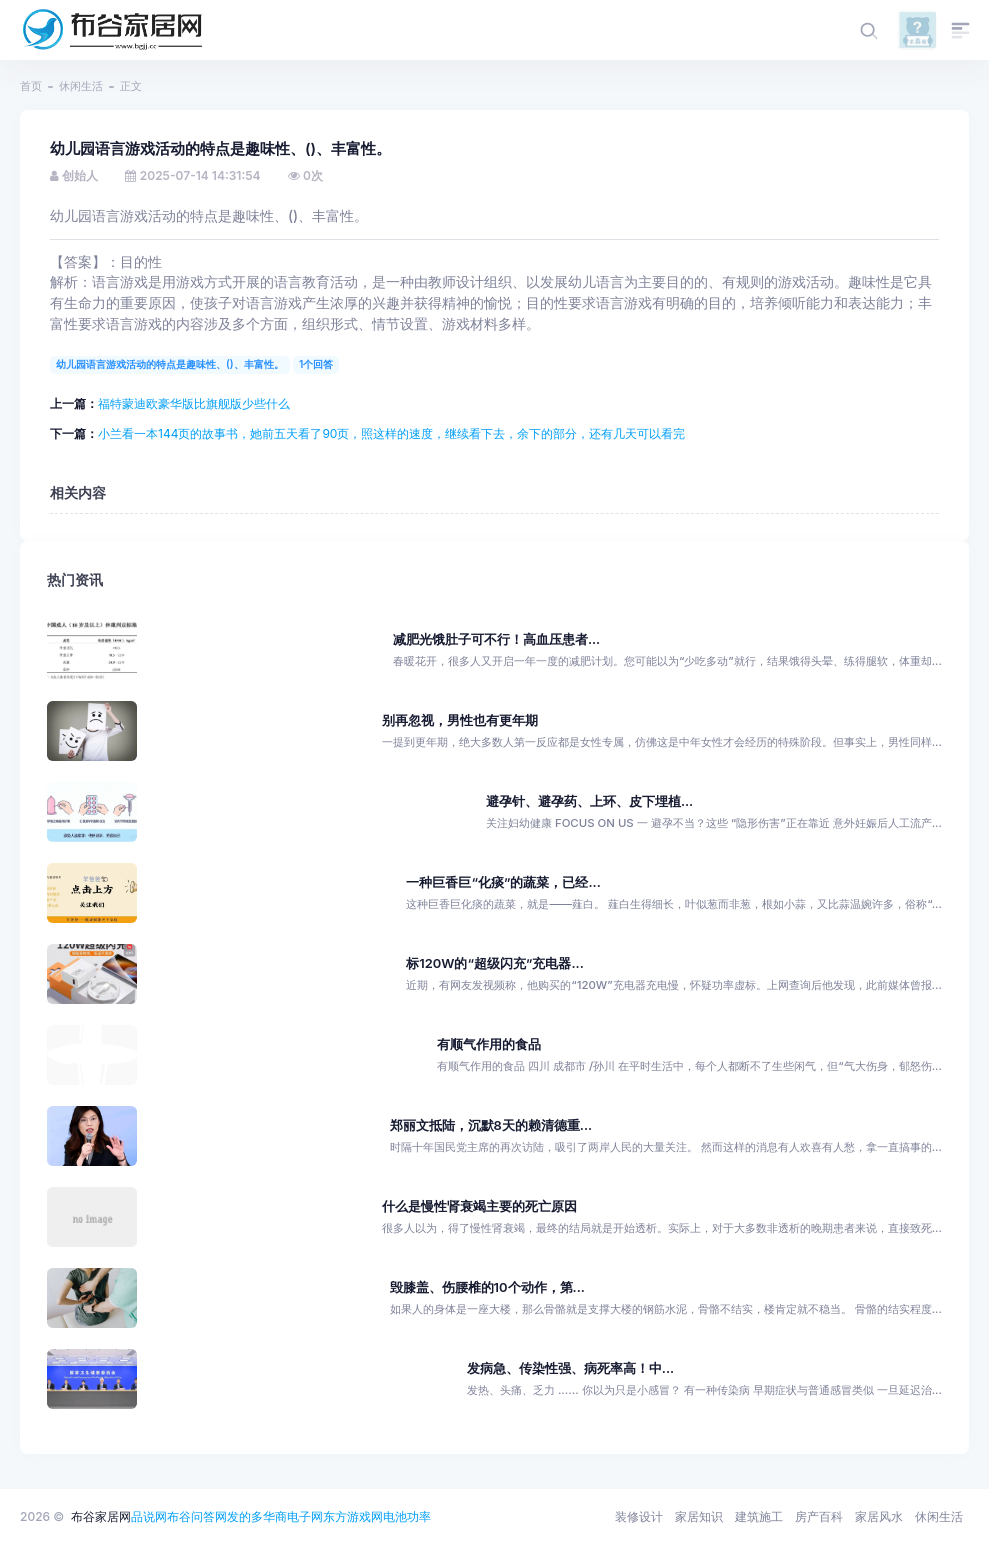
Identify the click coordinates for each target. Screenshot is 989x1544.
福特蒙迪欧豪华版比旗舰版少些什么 (194, 403)
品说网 (149, 1516)
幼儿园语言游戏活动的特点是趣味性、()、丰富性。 (170, 364)
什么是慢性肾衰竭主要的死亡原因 (479, 1206)
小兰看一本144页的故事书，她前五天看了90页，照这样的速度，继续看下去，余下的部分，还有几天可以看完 (391, 433)
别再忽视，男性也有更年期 (460, 720)
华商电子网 (293, 1516)
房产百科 (819, 1516)
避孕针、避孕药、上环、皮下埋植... (589, 801)
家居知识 (699, 1516)
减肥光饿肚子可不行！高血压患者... (496, 639)
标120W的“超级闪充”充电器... (494, 963)
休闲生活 (81, 86)
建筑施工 (759, 1516)
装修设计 (639, 1516)
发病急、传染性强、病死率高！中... (570, 1368)
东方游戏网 (353, 1516)
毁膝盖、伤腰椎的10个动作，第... (487, 1287)
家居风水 (879, 1516)
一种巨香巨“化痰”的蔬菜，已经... (503, 882)
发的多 (245, 1516)
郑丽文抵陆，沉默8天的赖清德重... (491, 1125)
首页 (31, 86)
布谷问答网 (197, 1516)
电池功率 (407, 1516)
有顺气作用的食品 (489, 1044)
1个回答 (316, 364)
